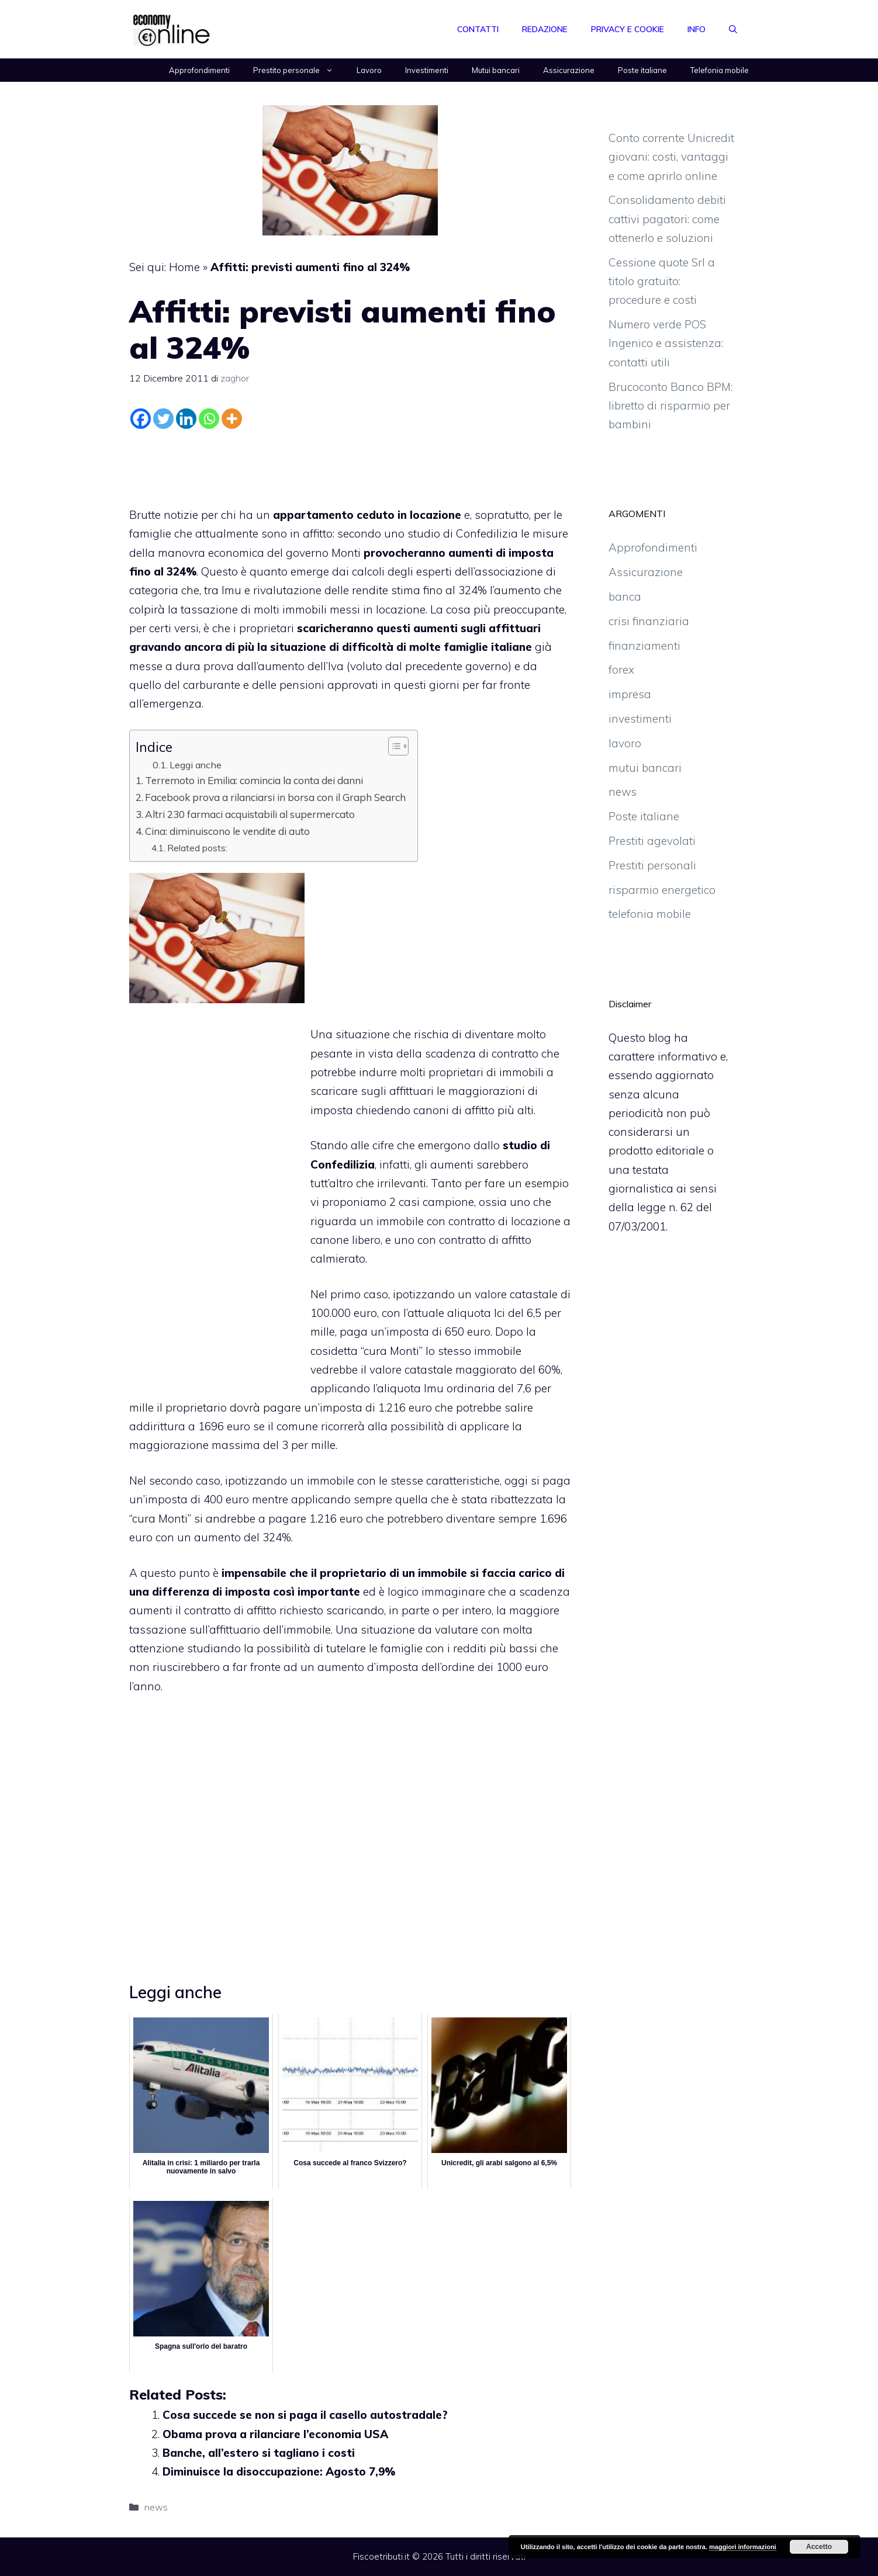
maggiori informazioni (742, 2546)
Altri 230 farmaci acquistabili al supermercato (250, 814)
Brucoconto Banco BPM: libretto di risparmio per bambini (670, 406)
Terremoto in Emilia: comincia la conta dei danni (254, 780)
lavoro (625, 743)
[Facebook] (140, 418)
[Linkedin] (186, 418)
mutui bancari (645, 768)
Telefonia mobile (719, 70)
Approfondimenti (199, 70)
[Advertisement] (350, 465)
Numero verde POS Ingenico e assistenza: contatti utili (666, 343)
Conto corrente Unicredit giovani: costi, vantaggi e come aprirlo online (671, 157)
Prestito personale (299, 70)
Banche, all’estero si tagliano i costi (259, 2453)
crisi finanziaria (649, 621)
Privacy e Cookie (627, 29)
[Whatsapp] (209, 418)
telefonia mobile (650, 914)
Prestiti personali (652, 865)
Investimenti (426, 70)
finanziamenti (644, 646)
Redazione (545, 29)
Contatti (478, 29)
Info (696, 29)
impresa (630, 694)
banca (625, 597)
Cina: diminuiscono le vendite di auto (227, 831)
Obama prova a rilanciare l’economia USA (275, 2434)
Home (184, 267)
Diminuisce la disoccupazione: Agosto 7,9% (279, 2471)
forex (621, 670)
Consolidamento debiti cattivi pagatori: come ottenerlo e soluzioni (667, 219)
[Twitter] (163, 418)
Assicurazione (568, 70)
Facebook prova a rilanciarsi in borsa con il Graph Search (275, 797)
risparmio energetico (662, 890)
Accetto (819, 2547)
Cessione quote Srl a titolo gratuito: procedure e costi (662, 281)
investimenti (640, 719)
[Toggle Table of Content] (392, 746)
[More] (232, 418)
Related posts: (197, 848)
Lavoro (369, 70)
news (156, 2507)
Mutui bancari (496, 70)
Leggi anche (196, 765)
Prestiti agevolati (652, 841)
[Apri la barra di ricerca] (733, 29)
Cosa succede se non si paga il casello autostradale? (305, 2415)
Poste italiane (642, 70)
